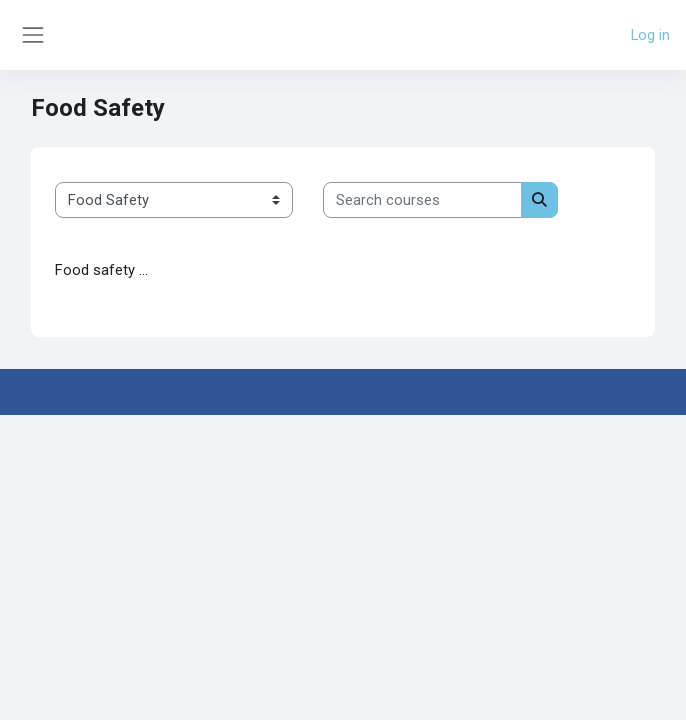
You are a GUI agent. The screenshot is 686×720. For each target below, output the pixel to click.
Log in (650, 35)
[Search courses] (422, 200)
